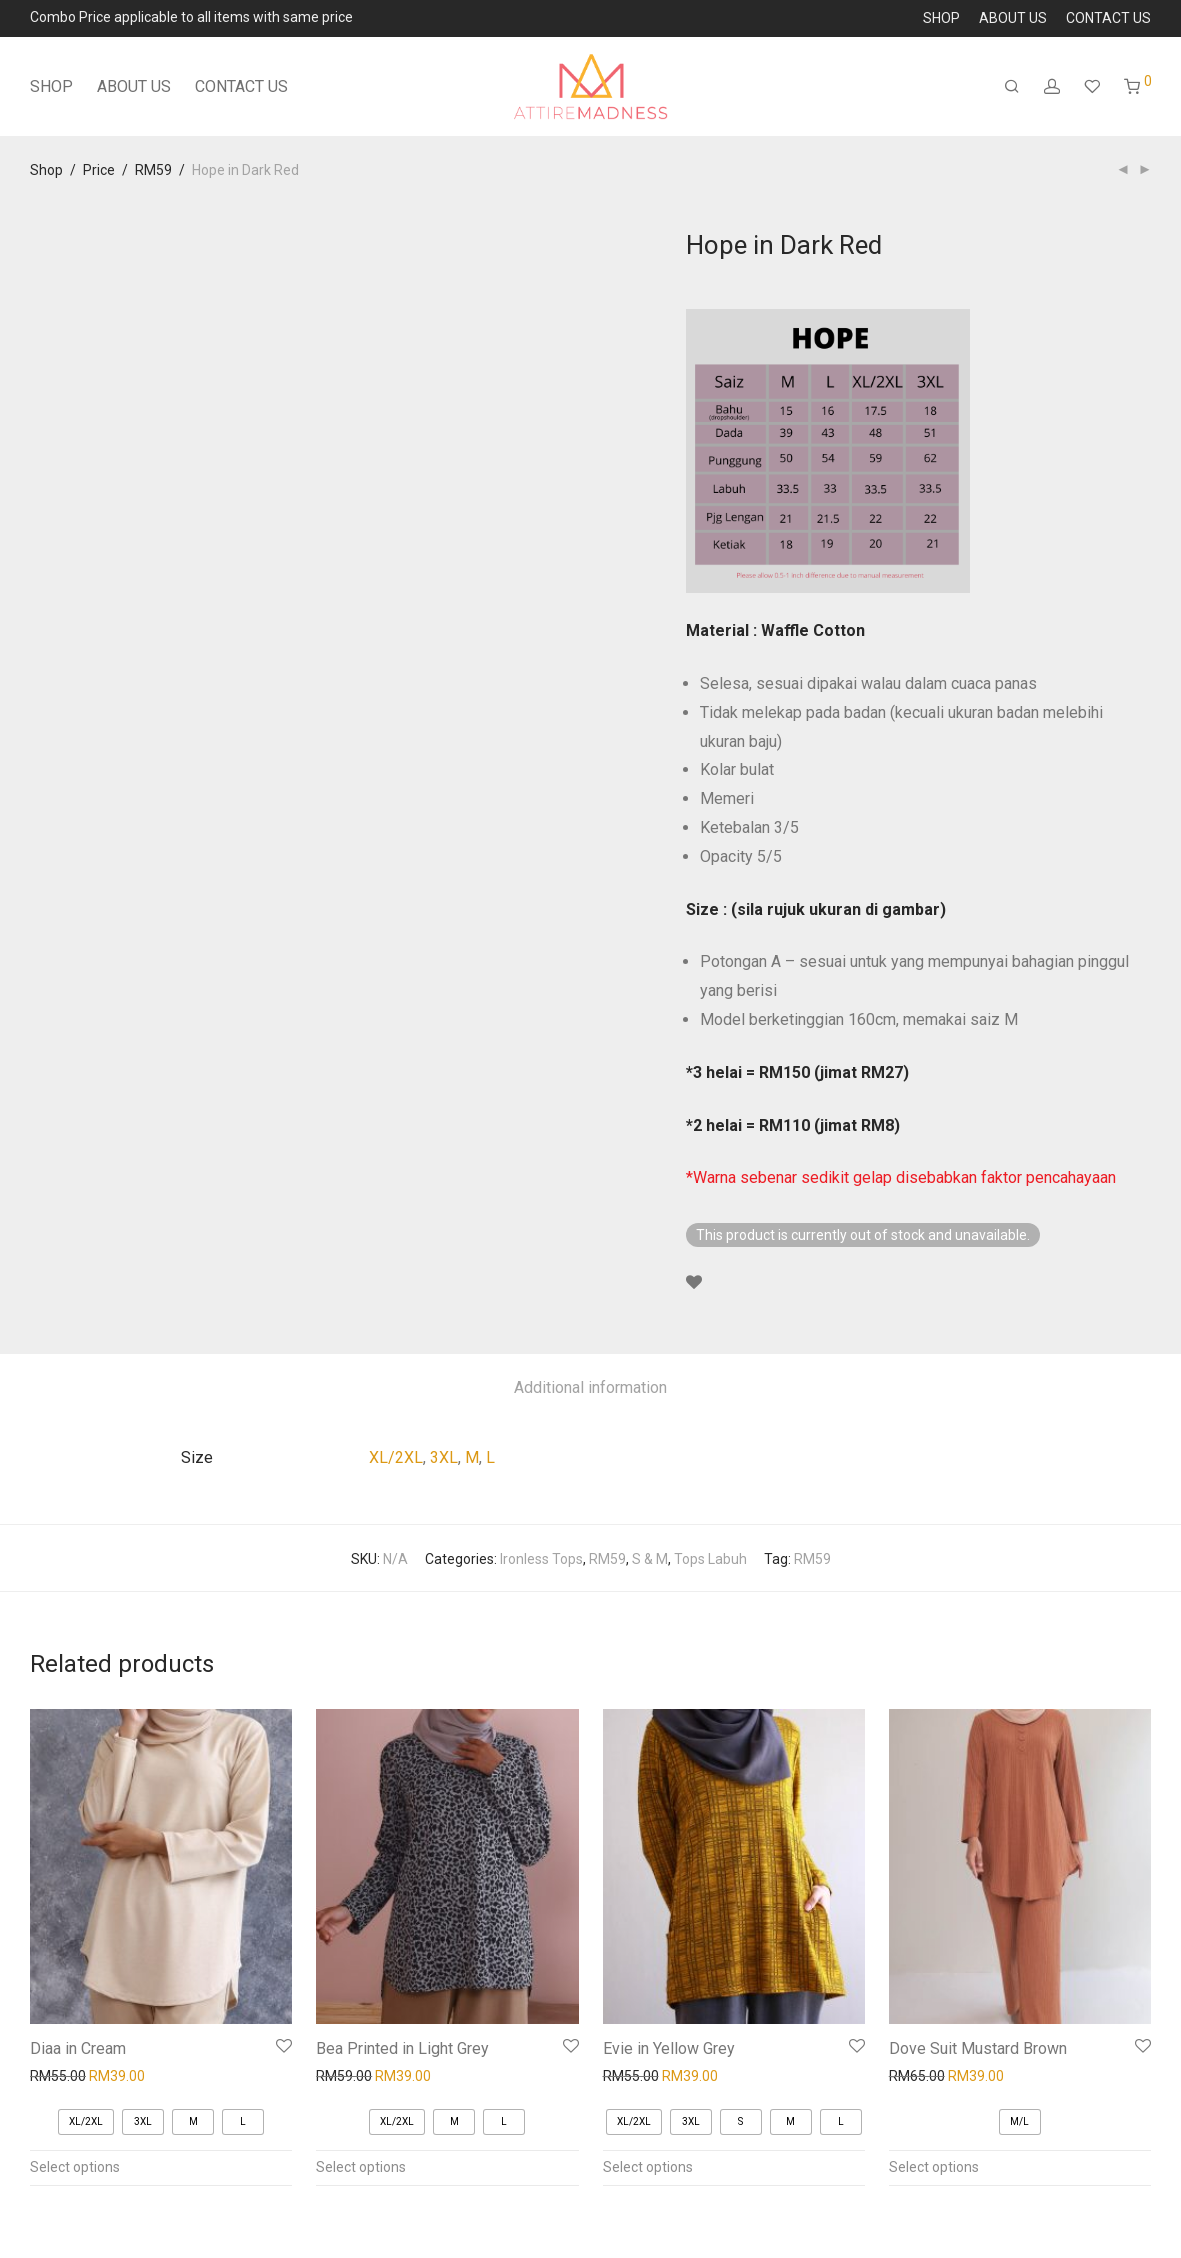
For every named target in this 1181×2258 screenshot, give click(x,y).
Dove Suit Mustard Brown (978, 2048)
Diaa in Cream (78, 2048)
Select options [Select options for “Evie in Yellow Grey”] (648, 2167)
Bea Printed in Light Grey (402, 2048)
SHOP (941, 18)
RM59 (153, 170)
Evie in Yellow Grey (669, 2048)
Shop (46, 170)
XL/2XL (396, 1457)
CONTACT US (1108, 18)
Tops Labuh (710, 1559)
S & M (650, 1559)
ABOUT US (1013, 18)
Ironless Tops (541, 1559)
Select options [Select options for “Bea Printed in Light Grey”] (361, 2167)
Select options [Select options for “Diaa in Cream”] (75, 2167)
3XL (444, 1457)
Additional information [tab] (590, 1387)
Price (99, 170)
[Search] (1012, 87)
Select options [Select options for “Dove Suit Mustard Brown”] (934, 2167)
